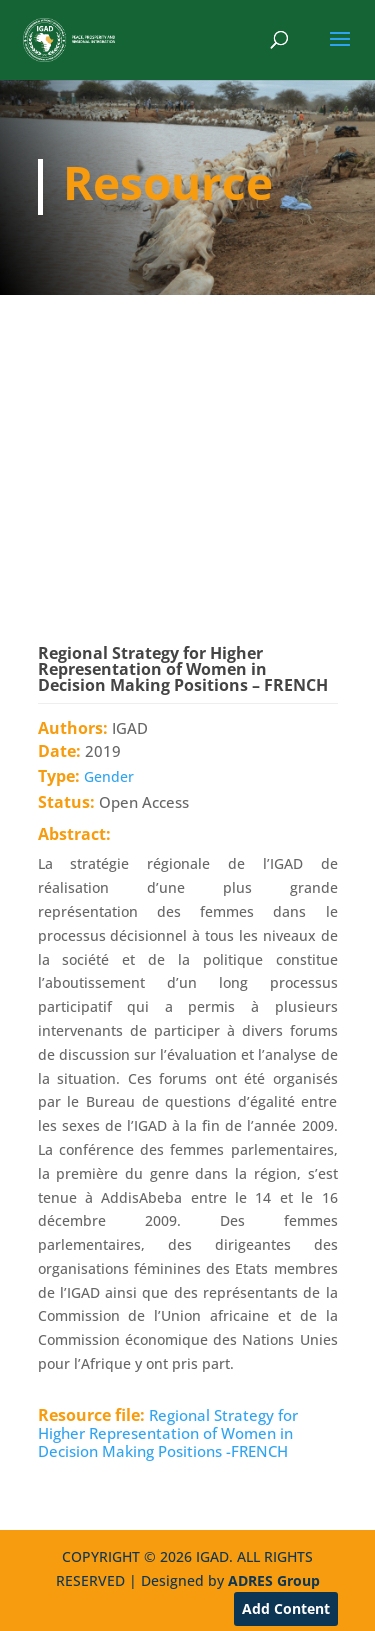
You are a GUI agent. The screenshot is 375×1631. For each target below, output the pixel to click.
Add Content (286, 1608)
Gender (109, 776)
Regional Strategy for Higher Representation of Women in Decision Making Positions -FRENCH (168, 1433)
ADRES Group (274, 1580)
